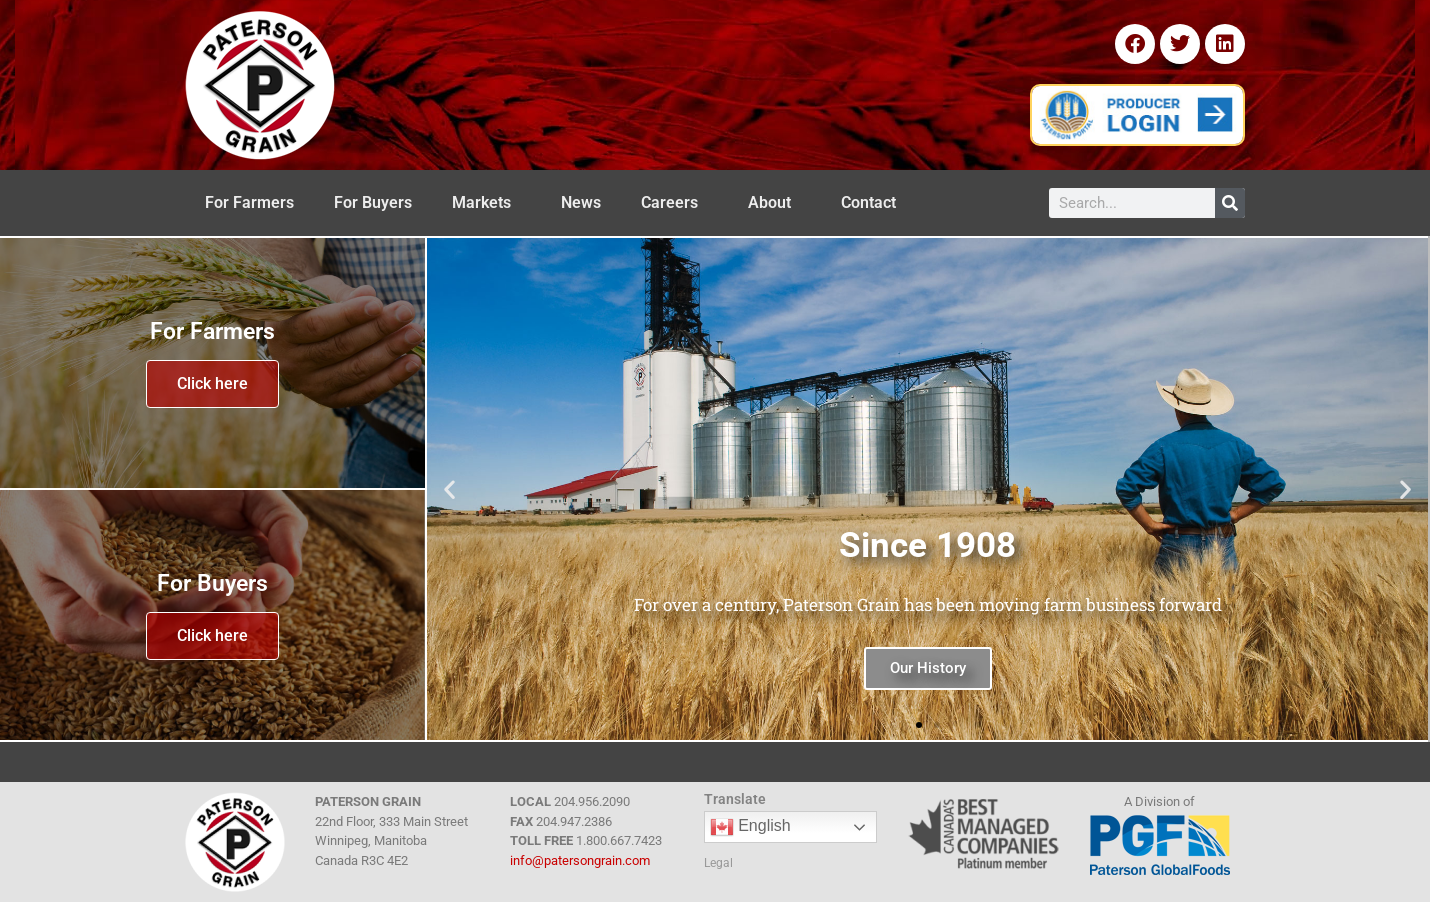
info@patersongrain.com (580, 860)
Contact (873, 203)
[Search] (1230, 203)
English (750, 827)
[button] (449, 489)
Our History (928, 668)
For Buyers (373, 202)
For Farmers (249, 202)
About (774, 203)
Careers (674, 203)
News (581, 202)
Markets (486, 203)
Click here (212, 383)
